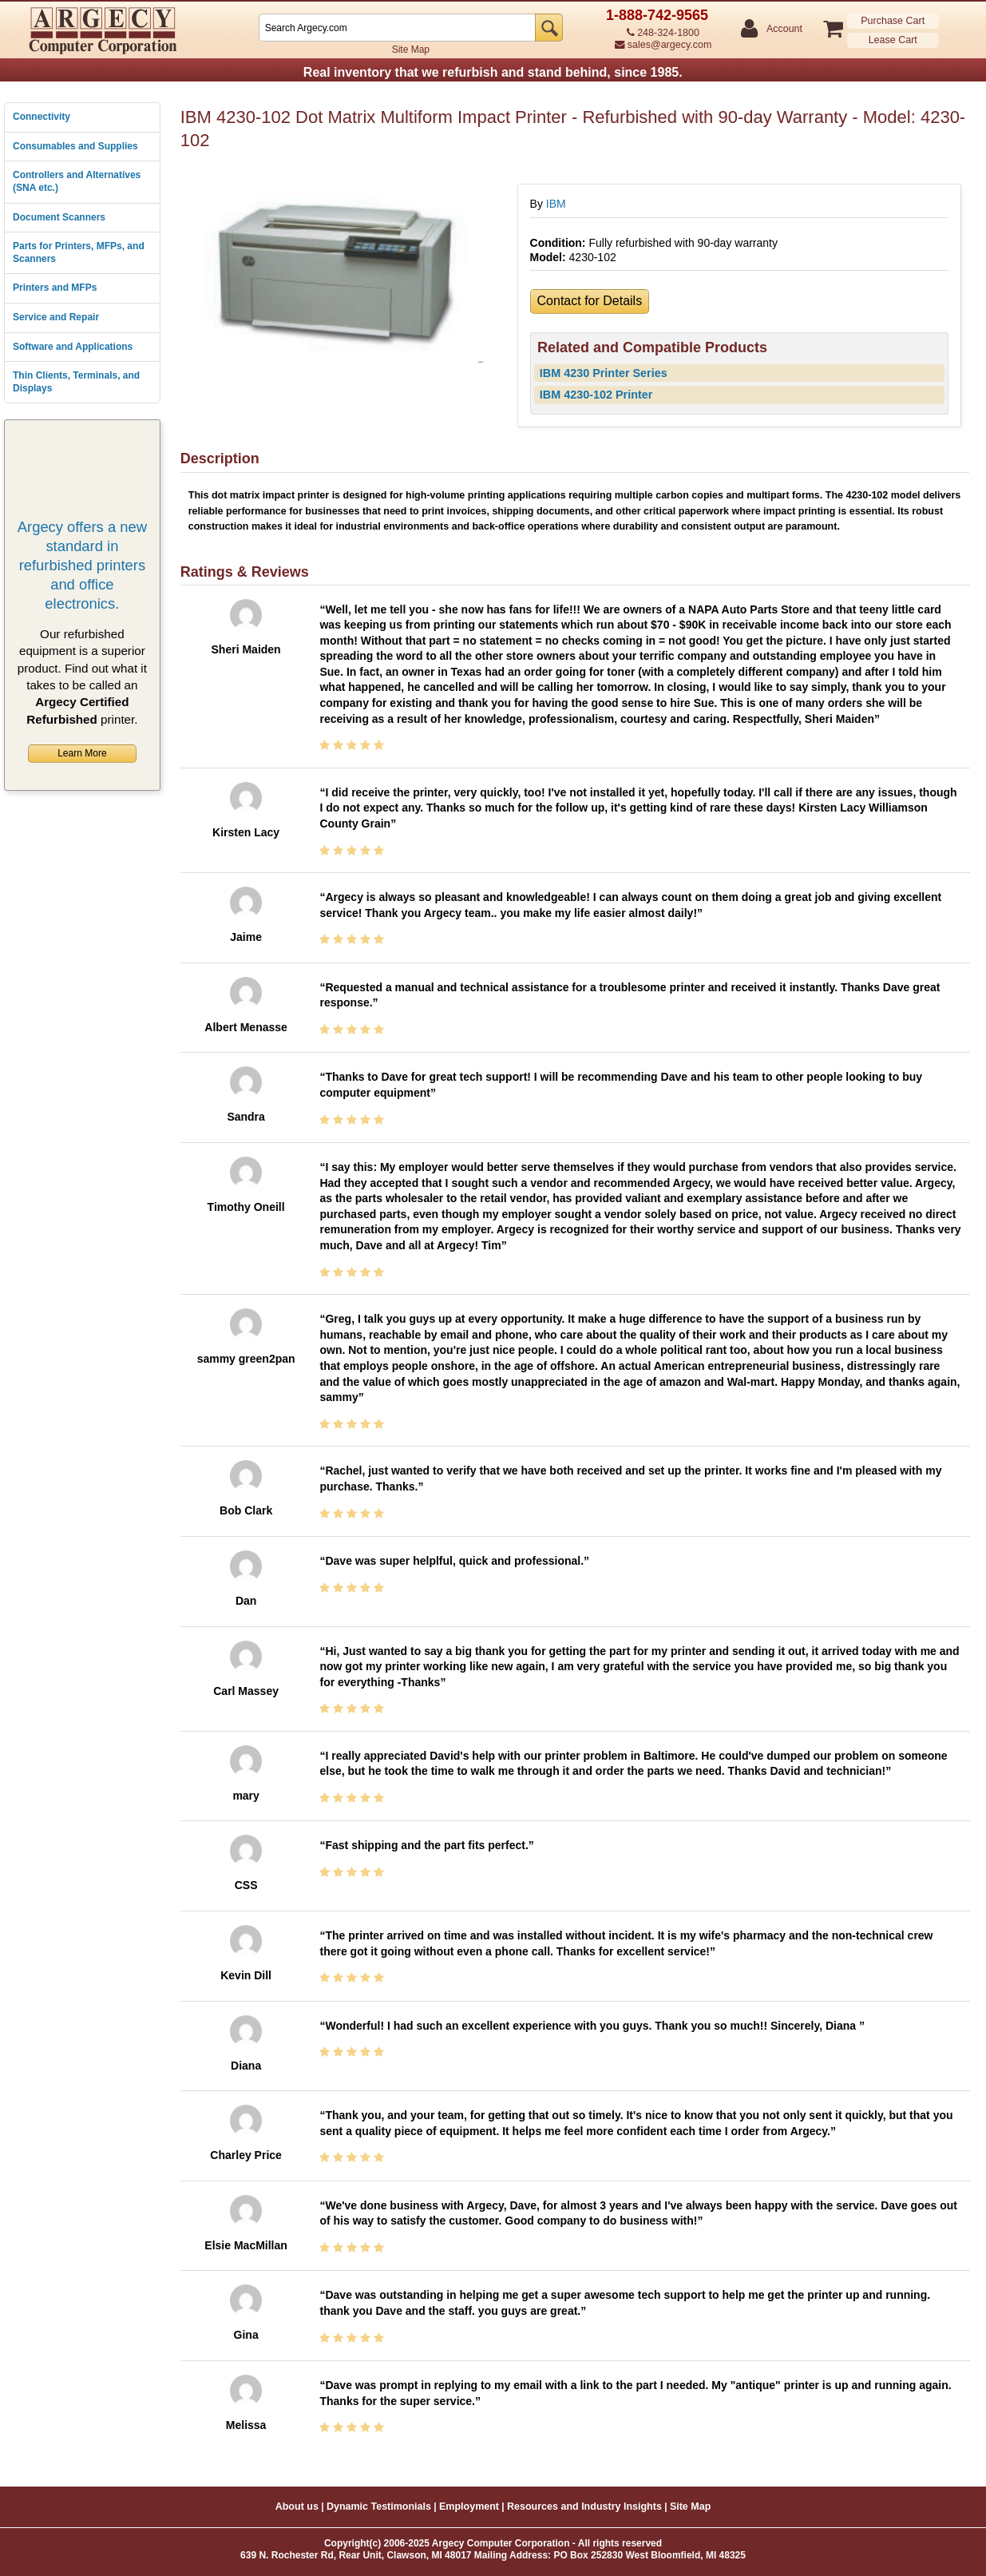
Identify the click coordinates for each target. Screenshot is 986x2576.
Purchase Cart (893, 20)
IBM (556, 203)
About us (297, 2506)
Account (783, 29)
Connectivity (41, 116)
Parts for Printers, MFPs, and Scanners (79, 252)
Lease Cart (893, 40)
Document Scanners (59, 217)
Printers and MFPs (55, 287)
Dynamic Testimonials (379, 2506)
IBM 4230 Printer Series (603, 373)
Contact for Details (590, 301)
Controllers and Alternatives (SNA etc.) (77, 181)
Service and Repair (56, 317)
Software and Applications (73, 346)
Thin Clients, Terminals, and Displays (76, 382)
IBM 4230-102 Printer (596, 394)
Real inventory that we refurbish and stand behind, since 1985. (493, 72)
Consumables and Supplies (75, 146)
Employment (469, 2506)
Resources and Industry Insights (584, 2506)
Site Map (411, 49)
